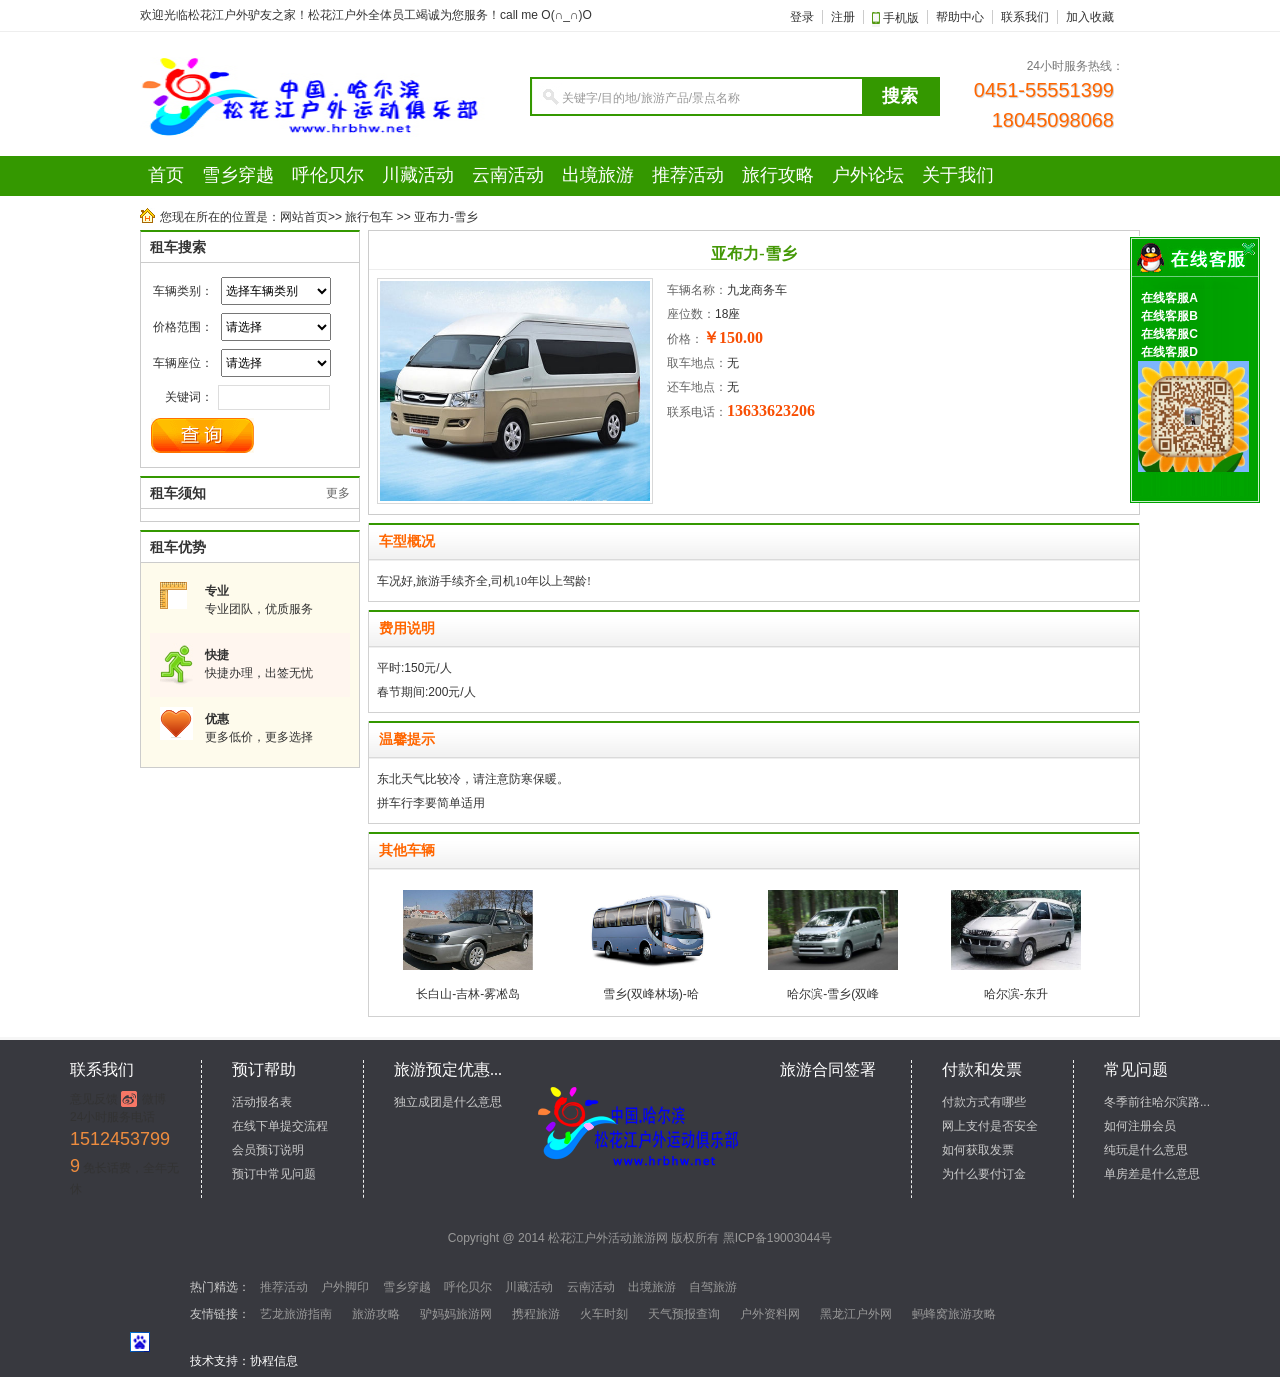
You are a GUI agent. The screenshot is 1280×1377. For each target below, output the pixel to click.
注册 (843, 17)
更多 (338, 493)
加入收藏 (1090, 17)
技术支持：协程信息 (244, 1361)
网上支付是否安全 (990, 1126)
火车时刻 (604, 1314)
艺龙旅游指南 (296, 1314)
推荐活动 (284, 1287)
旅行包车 (369, 217)
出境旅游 (652, 1287)
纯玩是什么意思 (1146, 1150)
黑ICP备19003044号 (777, 1238)
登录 (802, 17)
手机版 (899, 18)
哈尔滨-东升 (1016, 994)
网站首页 (304, 217)
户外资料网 (770, 1314)
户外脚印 (345, 1287)
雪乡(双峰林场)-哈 (651, 994)
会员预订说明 (268, 1150)
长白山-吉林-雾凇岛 (468, 994)
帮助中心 (960, 17)
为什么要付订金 (984, 1174)
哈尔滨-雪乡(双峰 (833, 994)
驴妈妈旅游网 (456, 1314)
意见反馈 (94, 1099)
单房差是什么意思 (1152, 1174)
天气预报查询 (684, 1314)
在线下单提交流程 (280, 1126)
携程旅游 (536, 1314)
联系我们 (1025, 17)
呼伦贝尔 (468, 1287)
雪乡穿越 (407, 1287)
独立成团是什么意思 (448, 1102)
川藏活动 (529, 1287)
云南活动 (591, 1287)
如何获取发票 (978, 1150)
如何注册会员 (1140, 1126)
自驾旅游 (713, 1287)
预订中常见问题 (274, 1174)
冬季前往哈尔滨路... (1157, 1102)
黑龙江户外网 (856, 1314)
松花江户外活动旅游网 (608, 1238)
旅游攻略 (376, 1314)
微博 (154, 1099)
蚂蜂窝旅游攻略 (954, 1314)
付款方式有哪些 (984, 1102)
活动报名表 (262, 1102)
